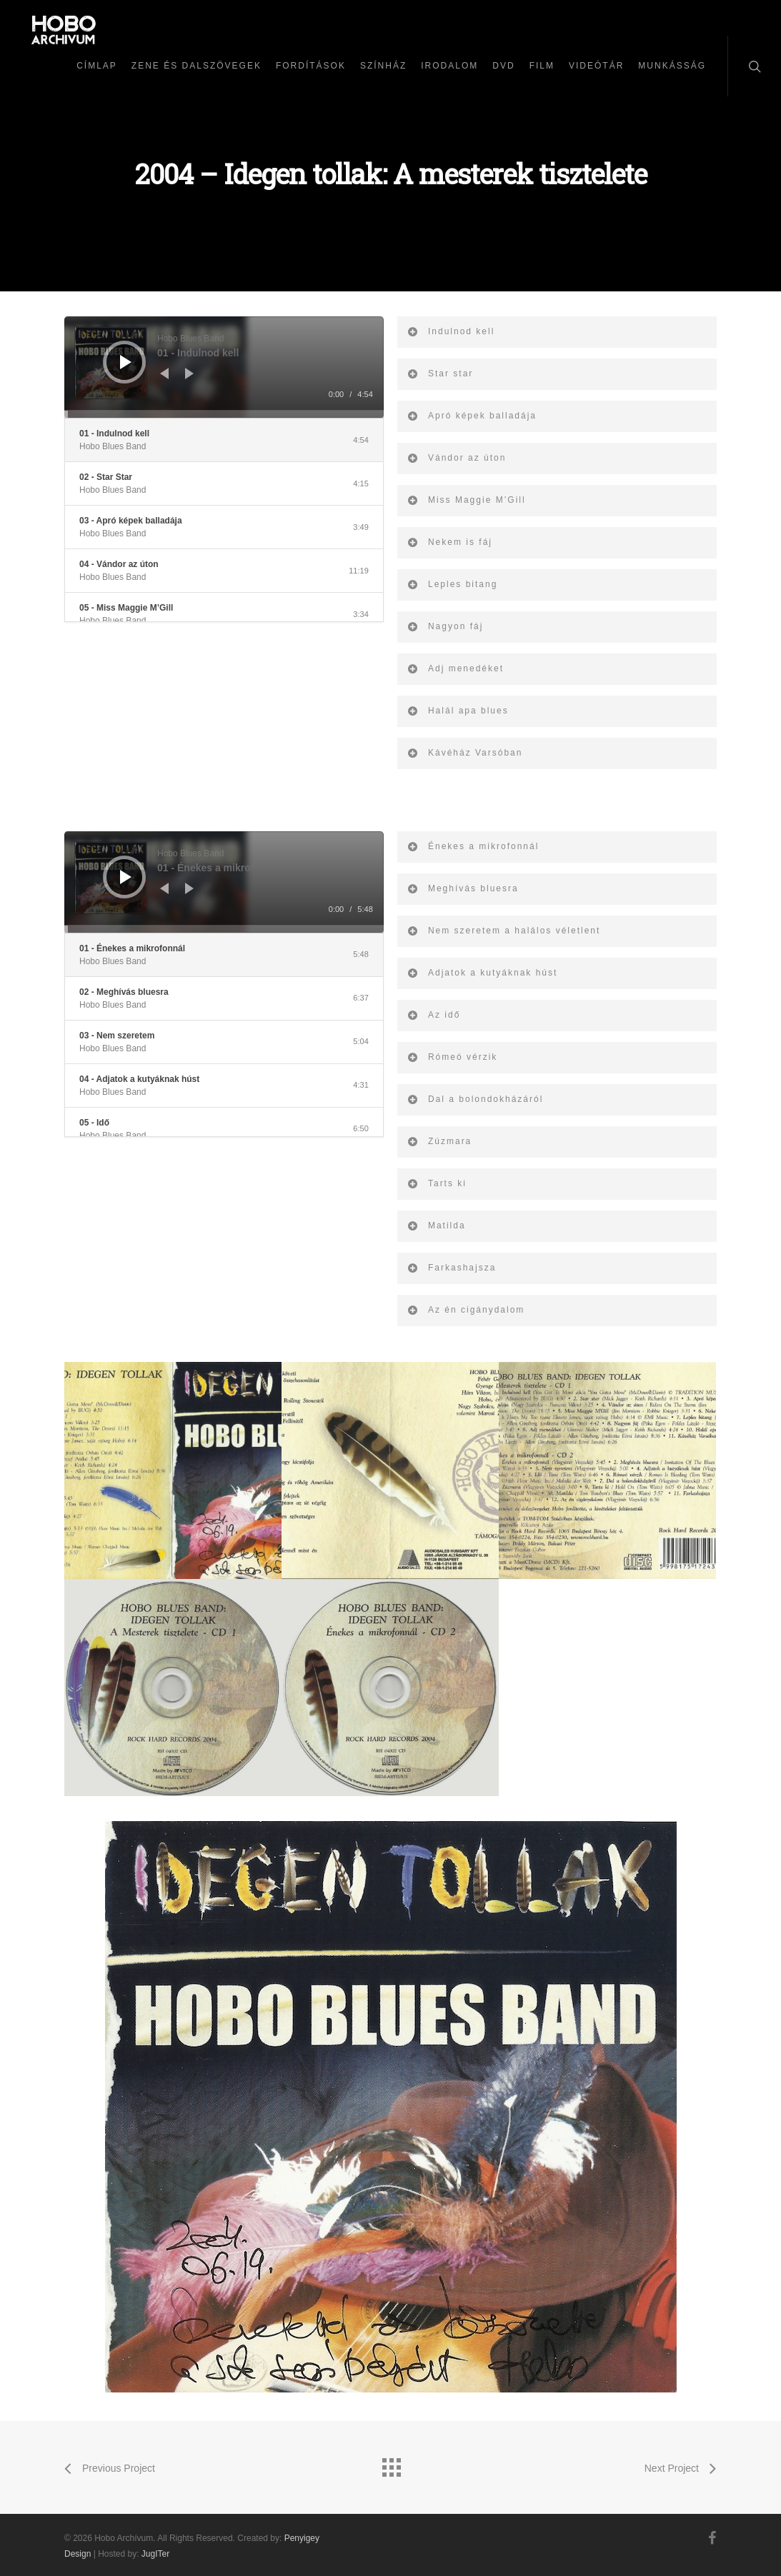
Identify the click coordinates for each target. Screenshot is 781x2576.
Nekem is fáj (449, 542)
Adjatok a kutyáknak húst (482, 972)
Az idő (433, 1015)
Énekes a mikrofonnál (473, 846)
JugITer (155, 2554)
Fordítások (311, 66)
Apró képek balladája (472, 415)
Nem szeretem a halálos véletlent (503, 930)
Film (541, 66)
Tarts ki (437, 1183)
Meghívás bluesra (463, 888)
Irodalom (449, 66)
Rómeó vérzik (452, 1057)
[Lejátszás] (125, 362)
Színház (383, 66)
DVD (503, 66)
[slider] (224, 414)
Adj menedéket (455, 668)
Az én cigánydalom (465, 1309)
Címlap (96, 66)
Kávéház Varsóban (465, 752)
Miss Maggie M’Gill (466, 500)
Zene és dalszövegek (196, 66)
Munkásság (672, 66)
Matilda (436, 1225)
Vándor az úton (456, 457)
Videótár (596, 66)
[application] (224, 367)
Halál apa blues (458, 710)
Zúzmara (439, 1141)
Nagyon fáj (445, 626)
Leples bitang (452, 584)
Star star (440, 373)
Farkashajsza (451, 1267)
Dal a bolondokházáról (475, 1099)
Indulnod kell (450, 331)
